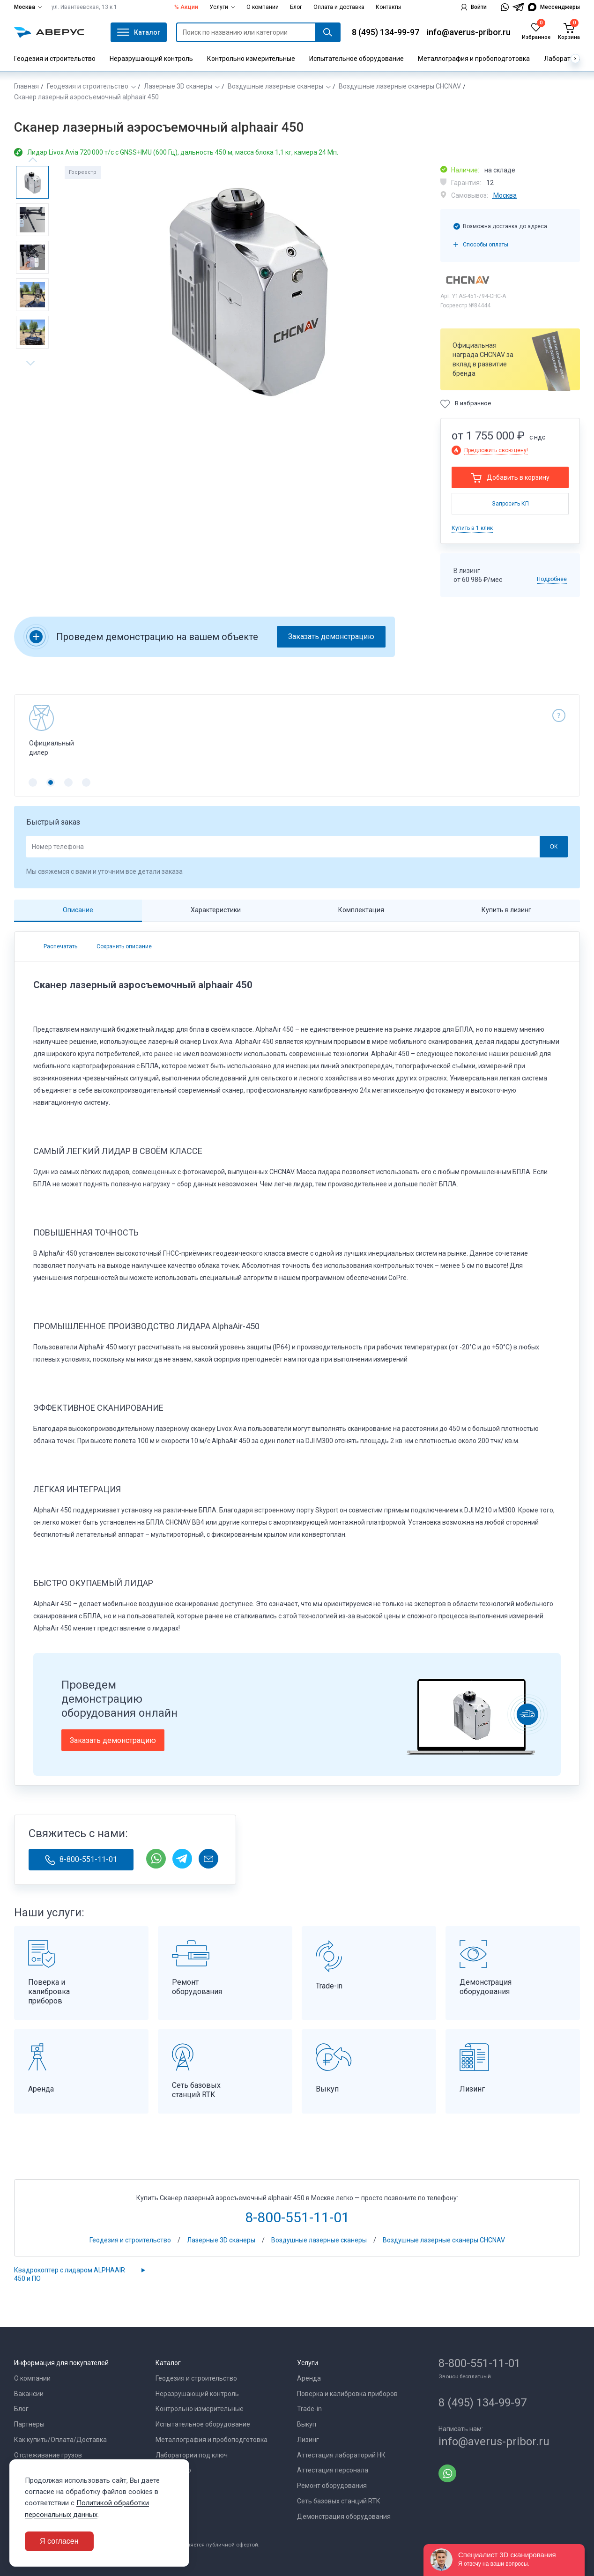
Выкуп (306, 2424)
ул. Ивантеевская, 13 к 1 (84, 7)
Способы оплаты (485, 244)
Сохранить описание (123, 946)
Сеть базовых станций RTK (338, 2501)
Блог (296, 7)
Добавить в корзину (518, 477)
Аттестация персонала (332, 2470)
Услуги (222, 7)
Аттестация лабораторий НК (341, 2455)
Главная (26, 86)
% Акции (186, 7)
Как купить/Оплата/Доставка (60, 2439)
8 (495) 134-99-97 (385, 32)
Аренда (309, 2378)
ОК (553, 846)
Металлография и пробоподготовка (474, 58)
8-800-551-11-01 (81, 1859)
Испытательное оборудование (356, 58)
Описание (78, 910)
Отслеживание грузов (48, 2455)
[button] (33, 782)
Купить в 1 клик (472, 528)
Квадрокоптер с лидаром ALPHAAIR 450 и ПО (69, 2274)
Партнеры (29, 2424)
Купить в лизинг (506, 910)
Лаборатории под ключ (192, 2455)
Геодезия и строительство (55, 58)
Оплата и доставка (338, 7)
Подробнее (552, 579)
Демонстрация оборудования (344, 2516)
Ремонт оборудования (332, 2485)
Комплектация (361, 910)
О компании (262, 7)
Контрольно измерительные (251, 58)
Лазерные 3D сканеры (178, 86)
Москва (28, 7)
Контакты (388, 7)
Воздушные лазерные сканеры (275, 86)
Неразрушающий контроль (151, 58)
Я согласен (59, 2541)
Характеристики (216, 910)
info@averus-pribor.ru (469, 32)
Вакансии (29, 2393)
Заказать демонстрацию (331, 636)
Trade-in (309, 2408)
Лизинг (308, 2439)
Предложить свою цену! (496, 450)
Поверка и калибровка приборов (347, 2393)
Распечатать (60, 946)
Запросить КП (510, 503)
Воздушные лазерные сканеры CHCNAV (400, 86)
